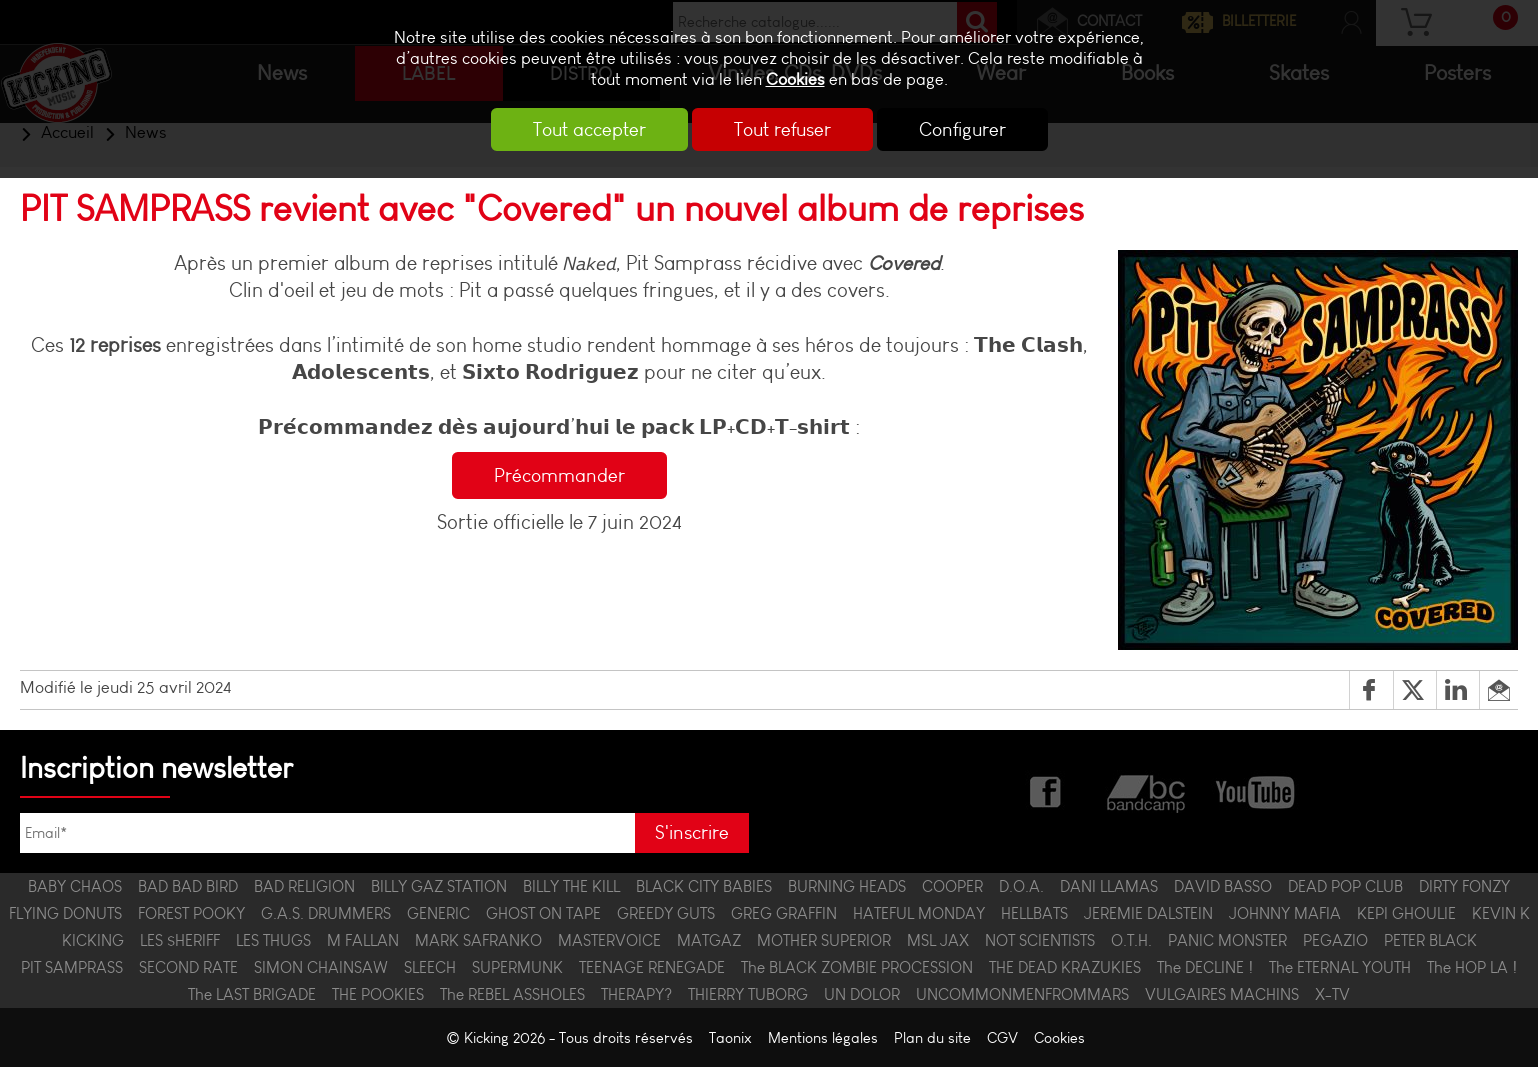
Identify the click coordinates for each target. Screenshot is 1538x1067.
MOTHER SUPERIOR (824, 940)
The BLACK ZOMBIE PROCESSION (857, 967)
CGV (1002, 1037)
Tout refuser (782, 129)
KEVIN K (1501, 913)
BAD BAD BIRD (188, 886)
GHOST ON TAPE (543, 913)
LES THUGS (273, 940)
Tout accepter (589, 129)
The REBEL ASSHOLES (512, 994)
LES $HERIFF (180, 940)
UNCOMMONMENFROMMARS (1022, 994)
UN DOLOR (862, 994)
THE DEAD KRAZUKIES (1065, 967)
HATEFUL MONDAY (919, 913)
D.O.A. (1021, 886)
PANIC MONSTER (1227, 940)
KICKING (93, 940)
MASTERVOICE (609, 940)
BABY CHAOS (75, 886)
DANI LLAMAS (1109, 886)
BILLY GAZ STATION (439, 886)
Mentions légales (823, 1037)
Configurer (962, 129)
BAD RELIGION (304, 886)
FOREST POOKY (191, 913)
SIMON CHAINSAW (321, 967)
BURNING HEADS (847, 886)
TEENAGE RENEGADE (652, 967)
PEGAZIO (1335, 940)
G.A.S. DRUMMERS (326, 913)
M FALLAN (363, 940)
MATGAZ (709, 940)
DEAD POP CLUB (1345, 886)
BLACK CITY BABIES (704, 886)
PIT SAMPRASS (72, 967)
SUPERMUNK (517, 967)
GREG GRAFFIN (784, 913)
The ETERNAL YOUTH (1340, 967)
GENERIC (438, 913)
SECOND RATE (188, 967)
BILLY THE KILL (571, 886)
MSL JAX (938, 940)
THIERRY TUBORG (748, 994)
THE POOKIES (378, 994)
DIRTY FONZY (1464, 886)
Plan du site (932, 1037)
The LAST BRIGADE (252, 994)
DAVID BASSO (1223, 886)
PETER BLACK (1430, 940)
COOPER (952, 886)
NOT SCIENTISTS (1040, 940)
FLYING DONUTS (65, 913)
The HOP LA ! (1472, 967)
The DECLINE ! (1205, 967)
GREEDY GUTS (666, 913)
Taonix (730, 1037)
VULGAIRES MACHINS (1222, 994)
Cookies (795, 79)
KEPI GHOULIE (1406, 913)
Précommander (559, 475)
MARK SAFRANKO (478, 940)
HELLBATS (1034, 913)
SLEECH (430, 967)
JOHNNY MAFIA (1285, 913)
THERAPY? (636, 994)
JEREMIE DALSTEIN (1148, 913)
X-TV (1332, 994)
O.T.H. (1131, 940)
